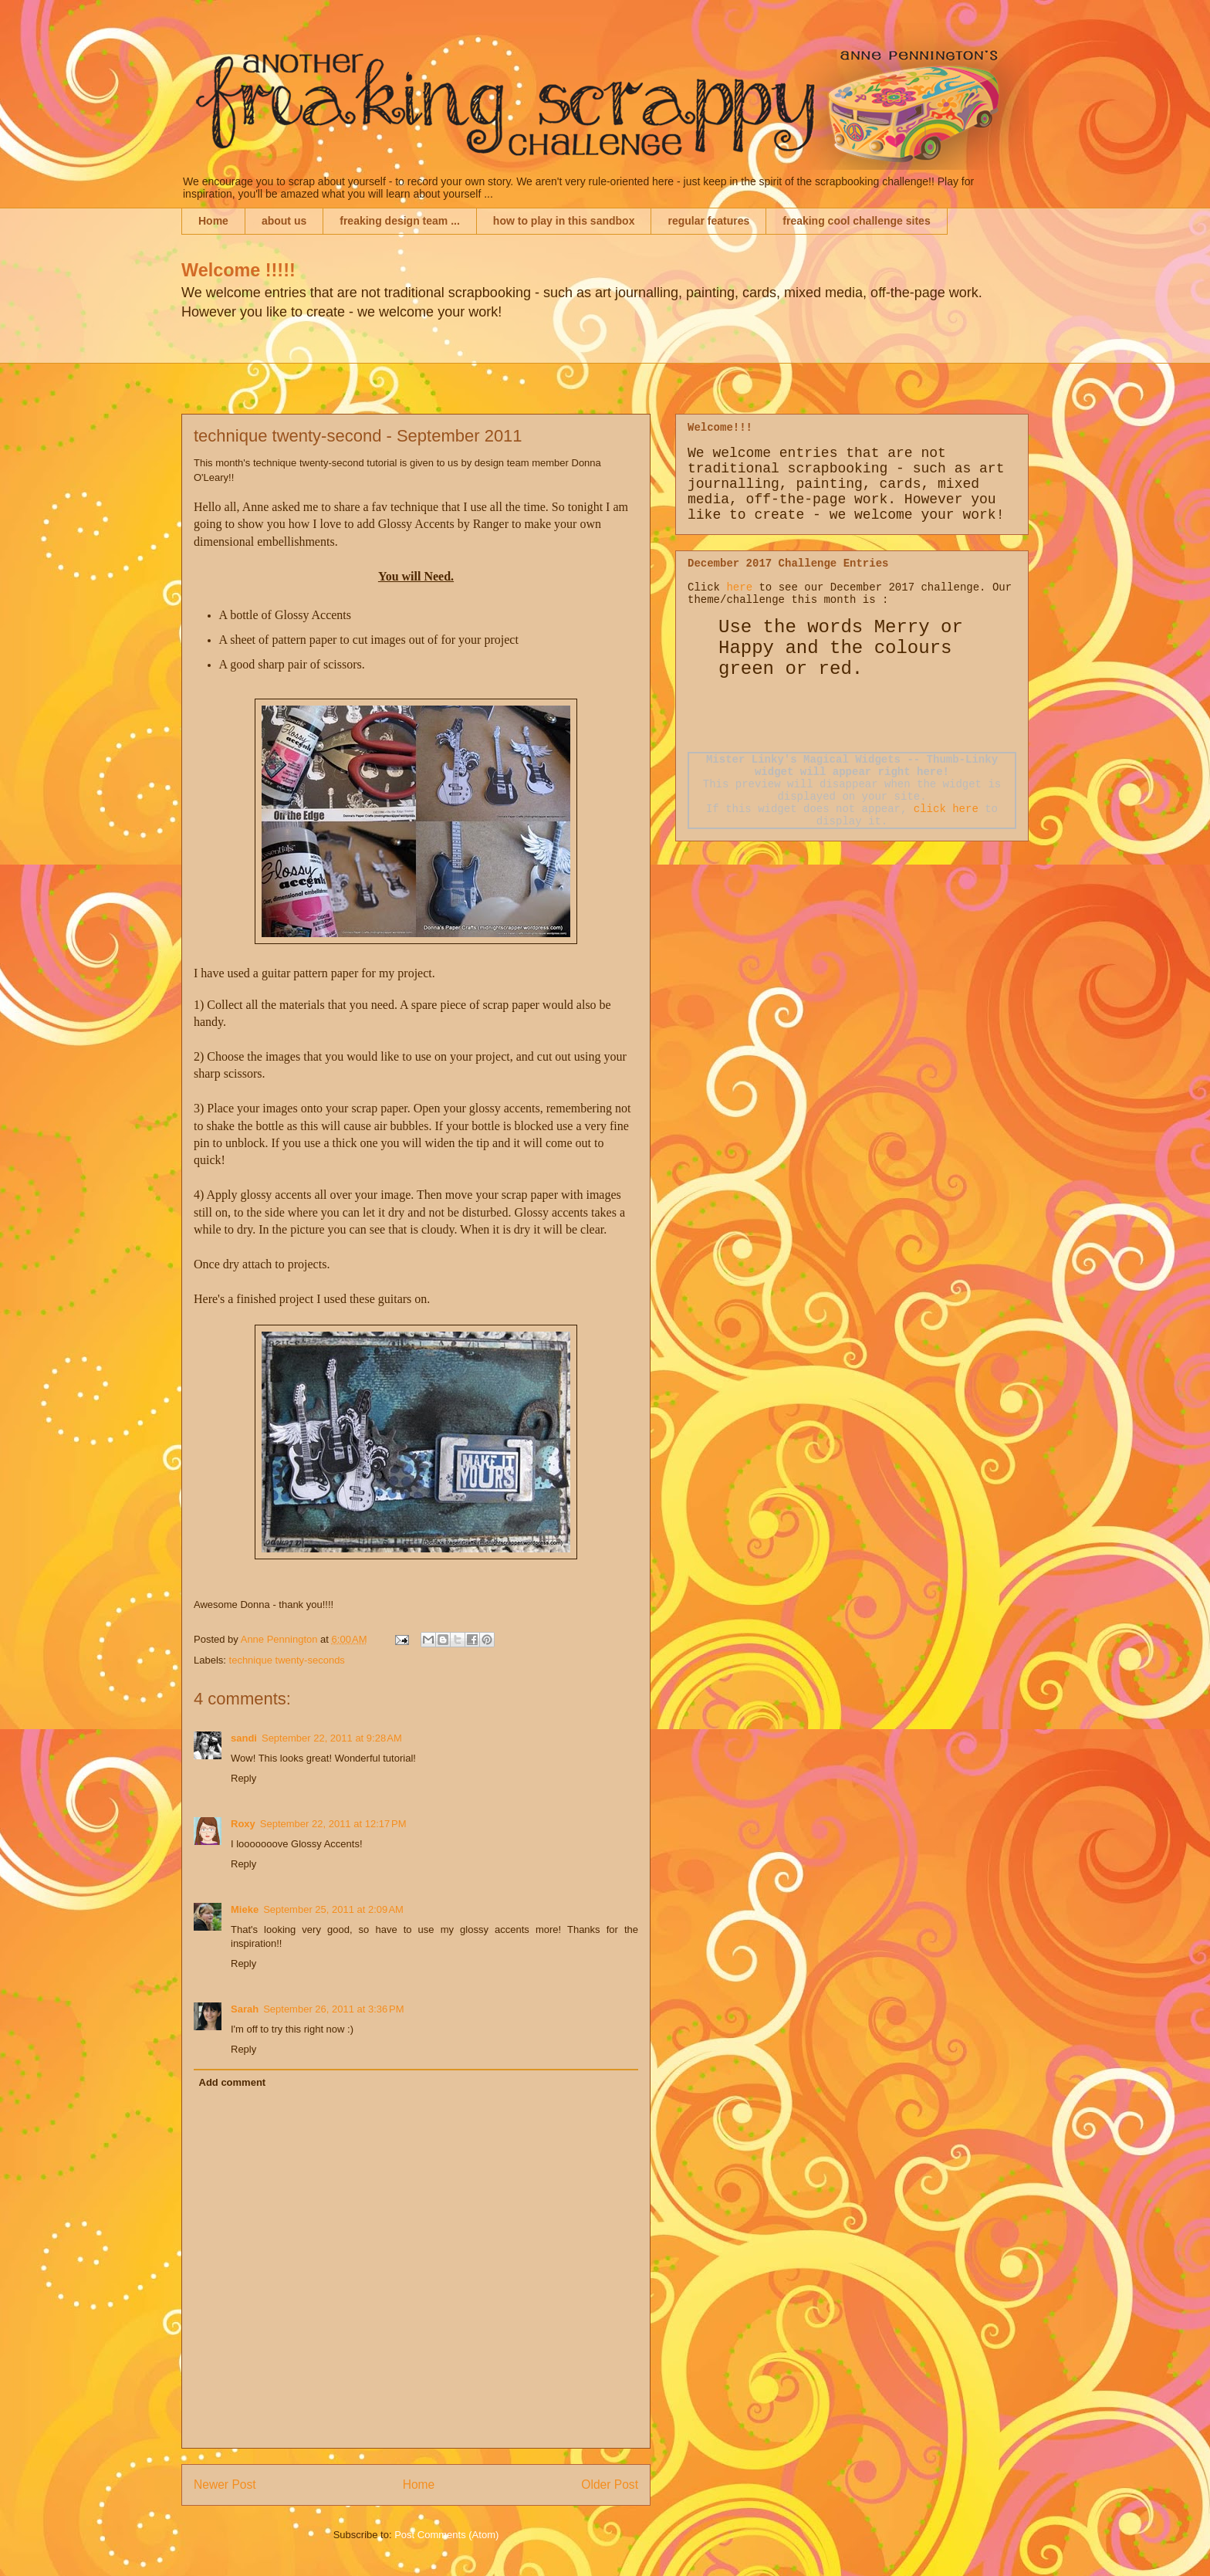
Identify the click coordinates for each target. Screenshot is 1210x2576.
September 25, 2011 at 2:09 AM (333, 1909)
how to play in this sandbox (564, 221)
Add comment (232, 2082)
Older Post (609, 2484)
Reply (243, 1778)
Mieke (245, 1909)
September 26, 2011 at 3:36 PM (333, 2009)
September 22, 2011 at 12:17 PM (333, 1824)
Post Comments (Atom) (446, 2534)
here (739, 587)
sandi (244, 1738)
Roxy (243, 1824)
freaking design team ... (400, 221)
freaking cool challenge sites (856, 221)
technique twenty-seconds (287, 1660)
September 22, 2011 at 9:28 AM (332, 1738)
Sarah (245, 2009)
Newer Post (225, 2484)
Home (213, 221)
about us (284, 221)
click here (946, 809)
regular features (708, 221)
